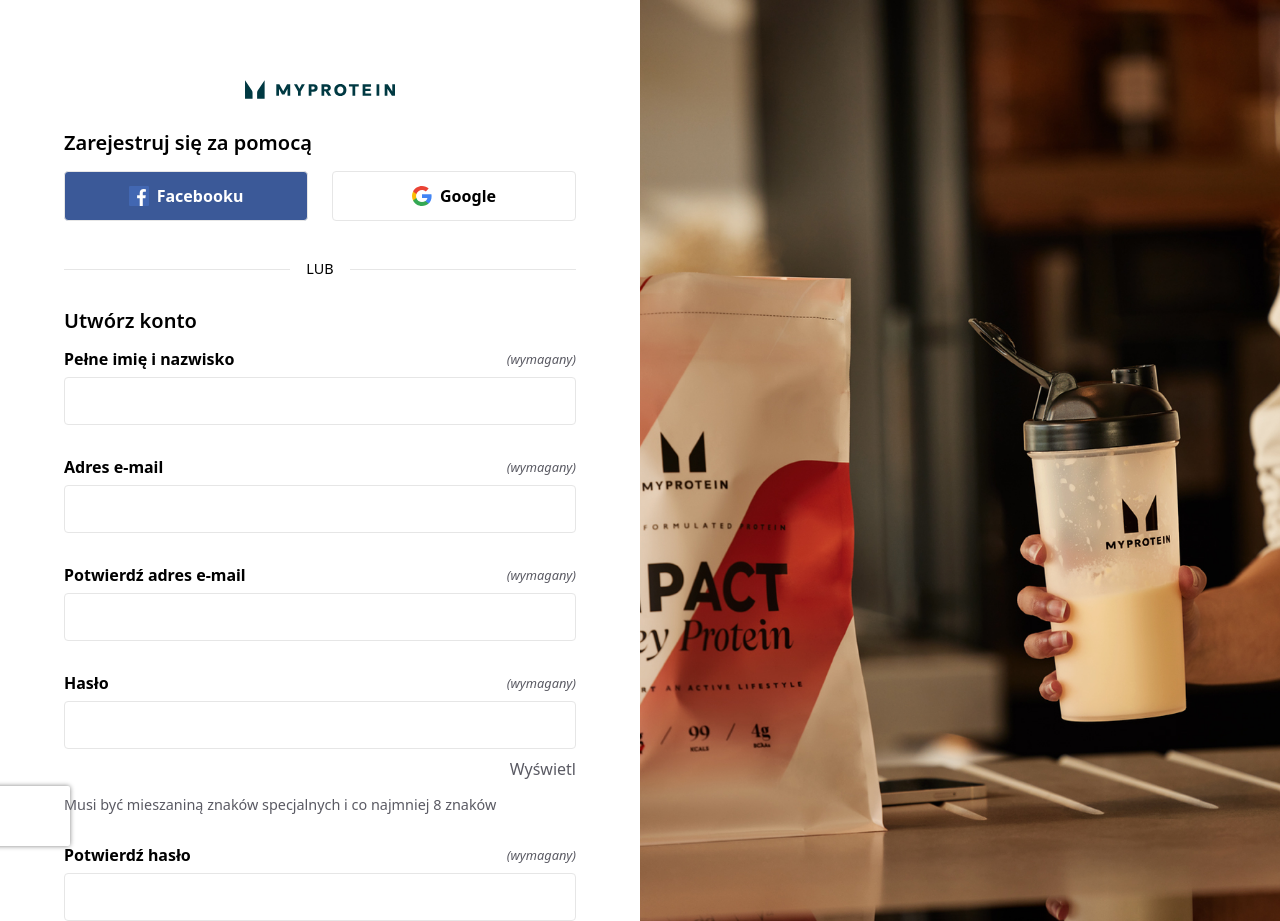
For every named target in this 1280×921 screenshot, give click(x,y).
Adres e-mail (320, 467)
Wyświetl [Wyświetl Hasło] (543, 769)
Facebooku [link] (186, 196)
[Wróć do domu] (320, 89)
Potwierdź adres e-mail (320, 575)
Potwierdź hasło (320, 855)
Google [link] (454, 196)
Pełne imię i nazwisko (320, 359)
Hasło (320, 683)
